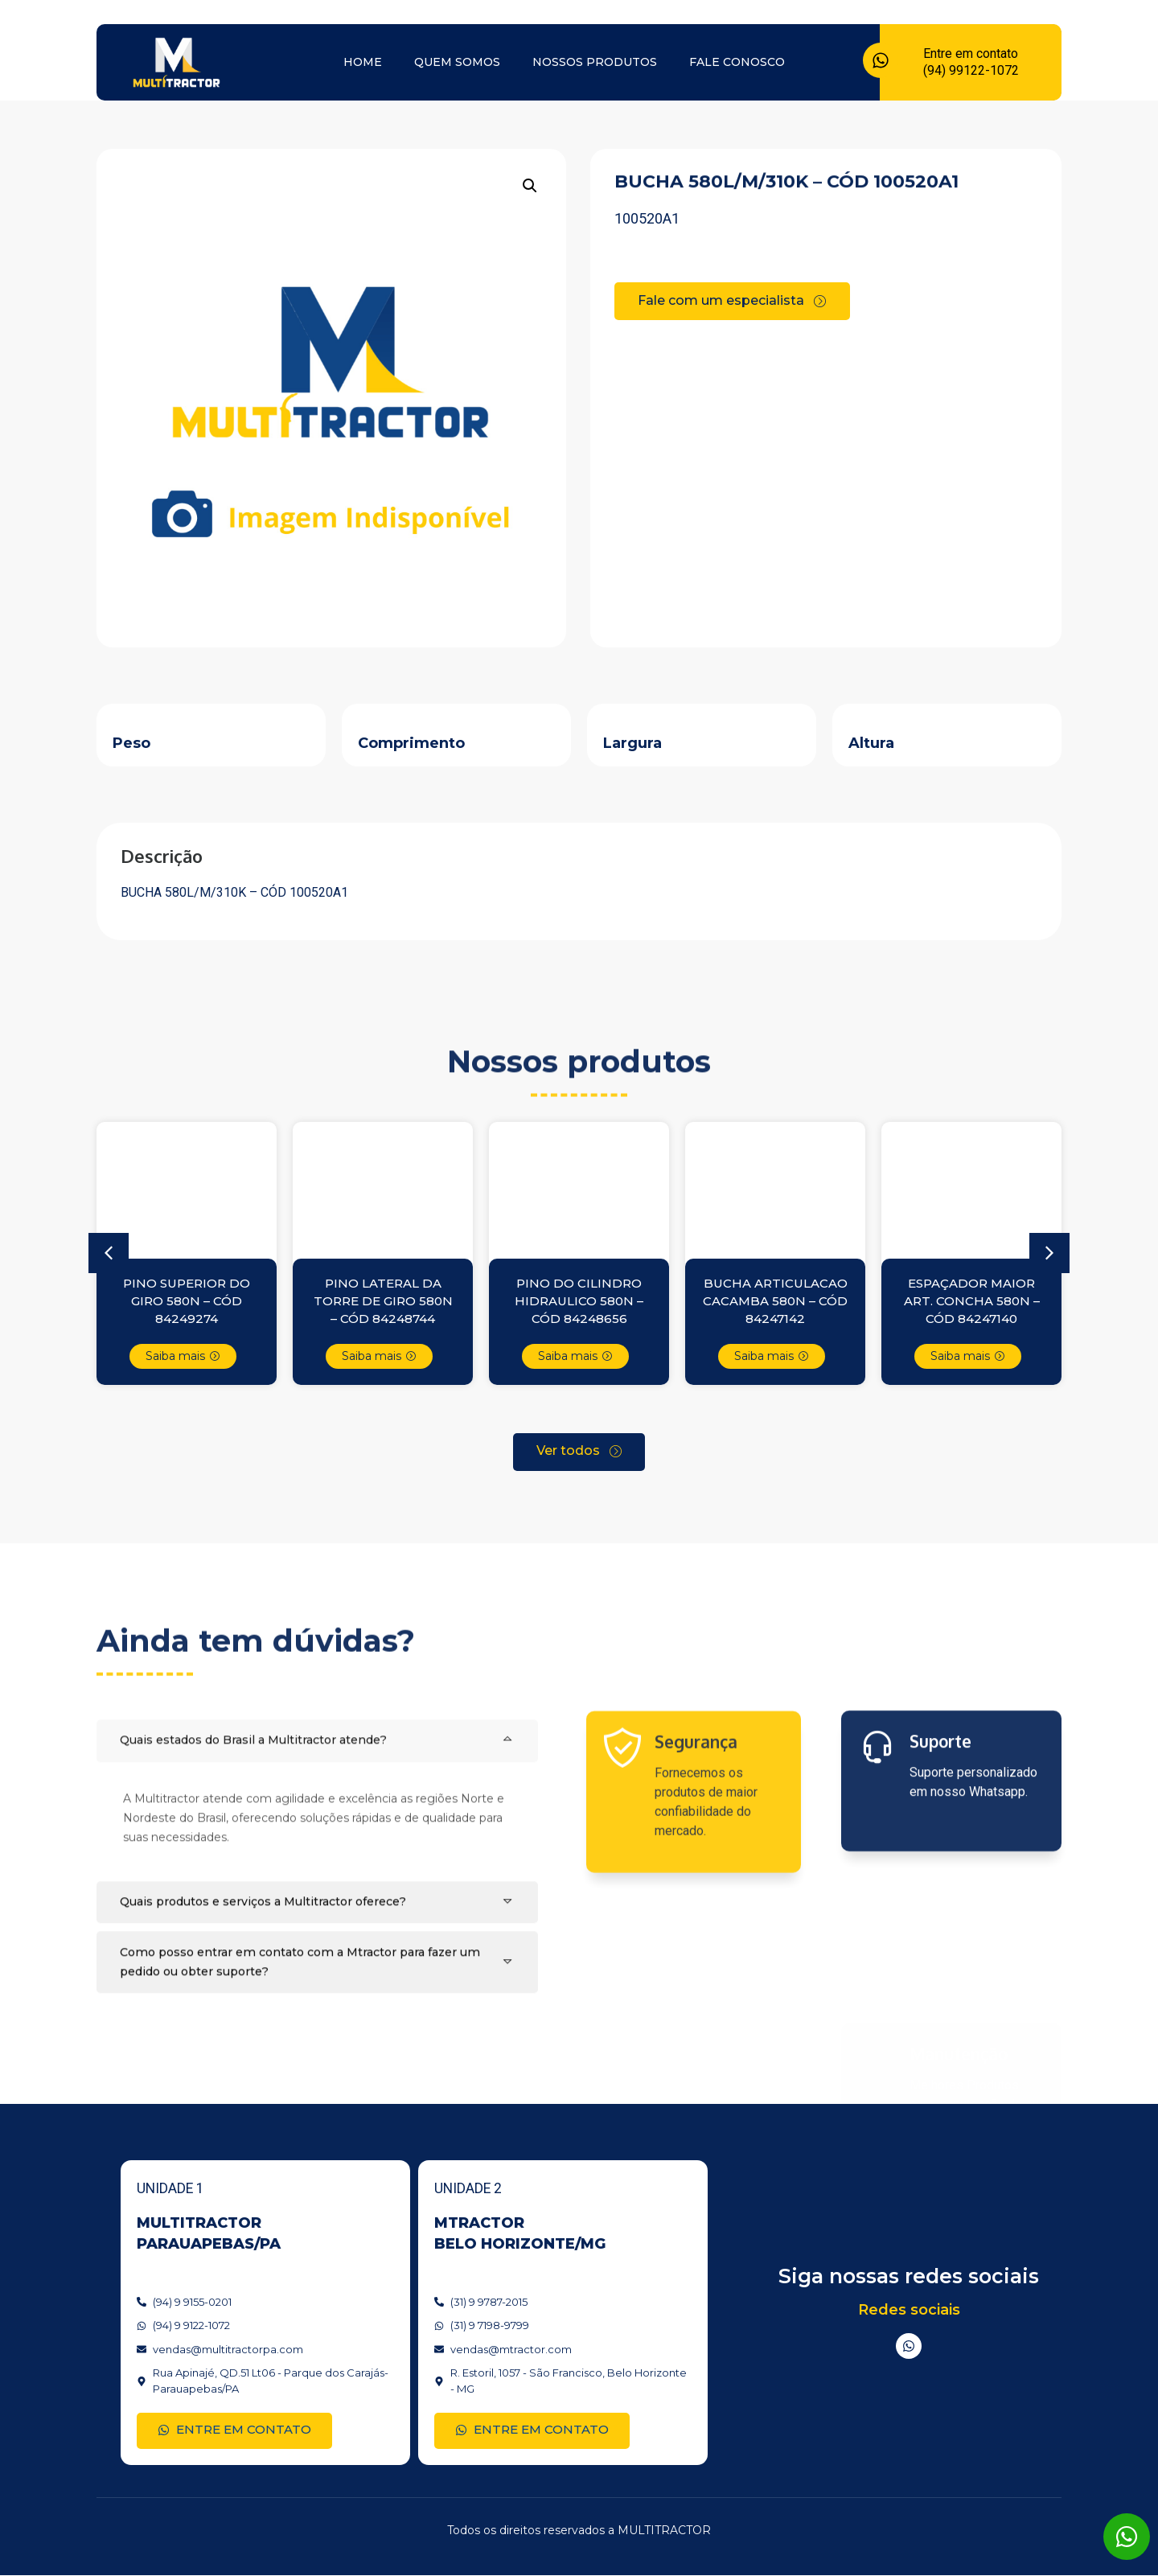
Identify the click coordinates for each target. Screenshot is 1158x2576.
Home (362, 62)
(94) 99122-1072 (971, 70)
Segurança (696, 1856)
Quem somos (457, 62)
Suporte (940, 1844)
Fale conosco (737, 62)
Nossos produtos (594, 62)
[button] (529, 185)
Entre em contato (970, 53)
